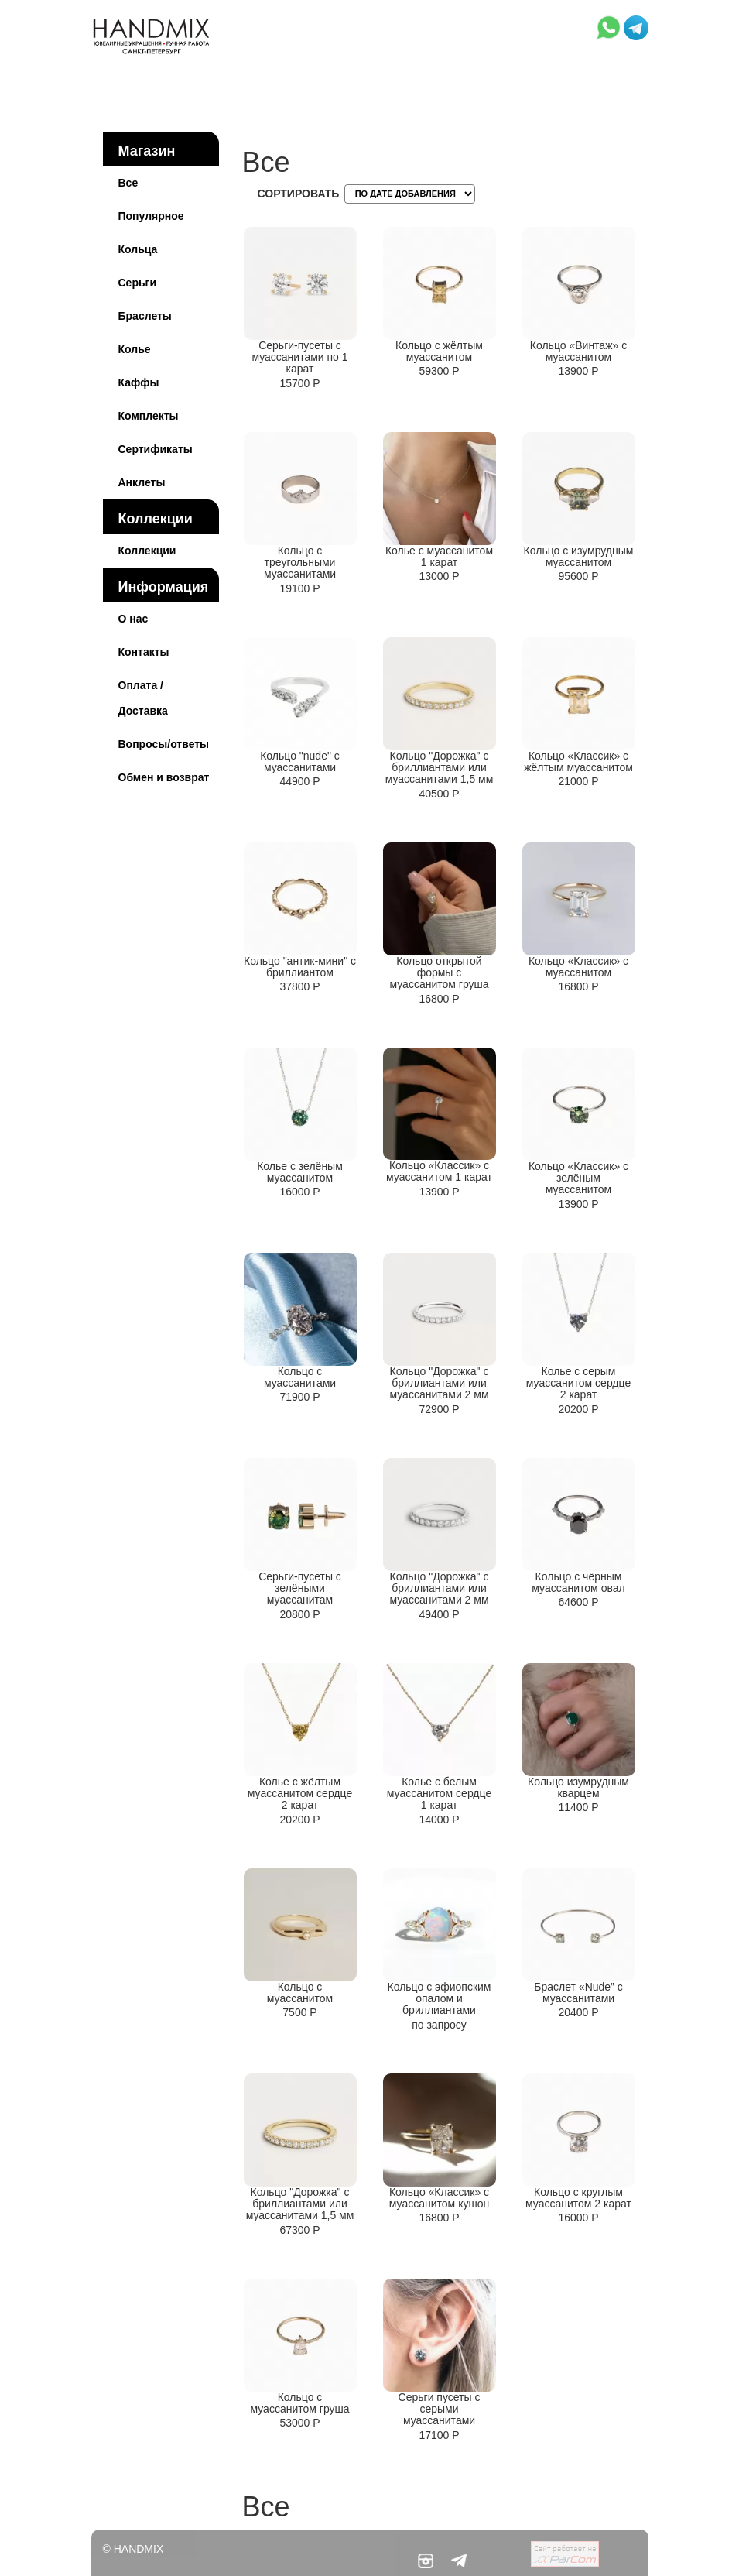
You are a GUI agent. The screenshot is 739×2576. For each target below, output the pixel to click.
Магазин (147, 151)
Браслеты (145, 316)
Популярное (151, 216)
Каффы (138, 382)
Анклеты (142, 482)
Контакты (143, 652)
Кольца (138, 249)
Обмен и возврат (164, 777)
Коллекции (155, 519)
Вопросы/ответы (164, 744)
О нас (133, 618)
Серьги (137, 282)
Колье (134, 349)
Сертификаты (155, 449)
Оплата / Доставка (143, 698)
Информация (163, 587)
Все (128, 183)
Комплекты (148, 416)
